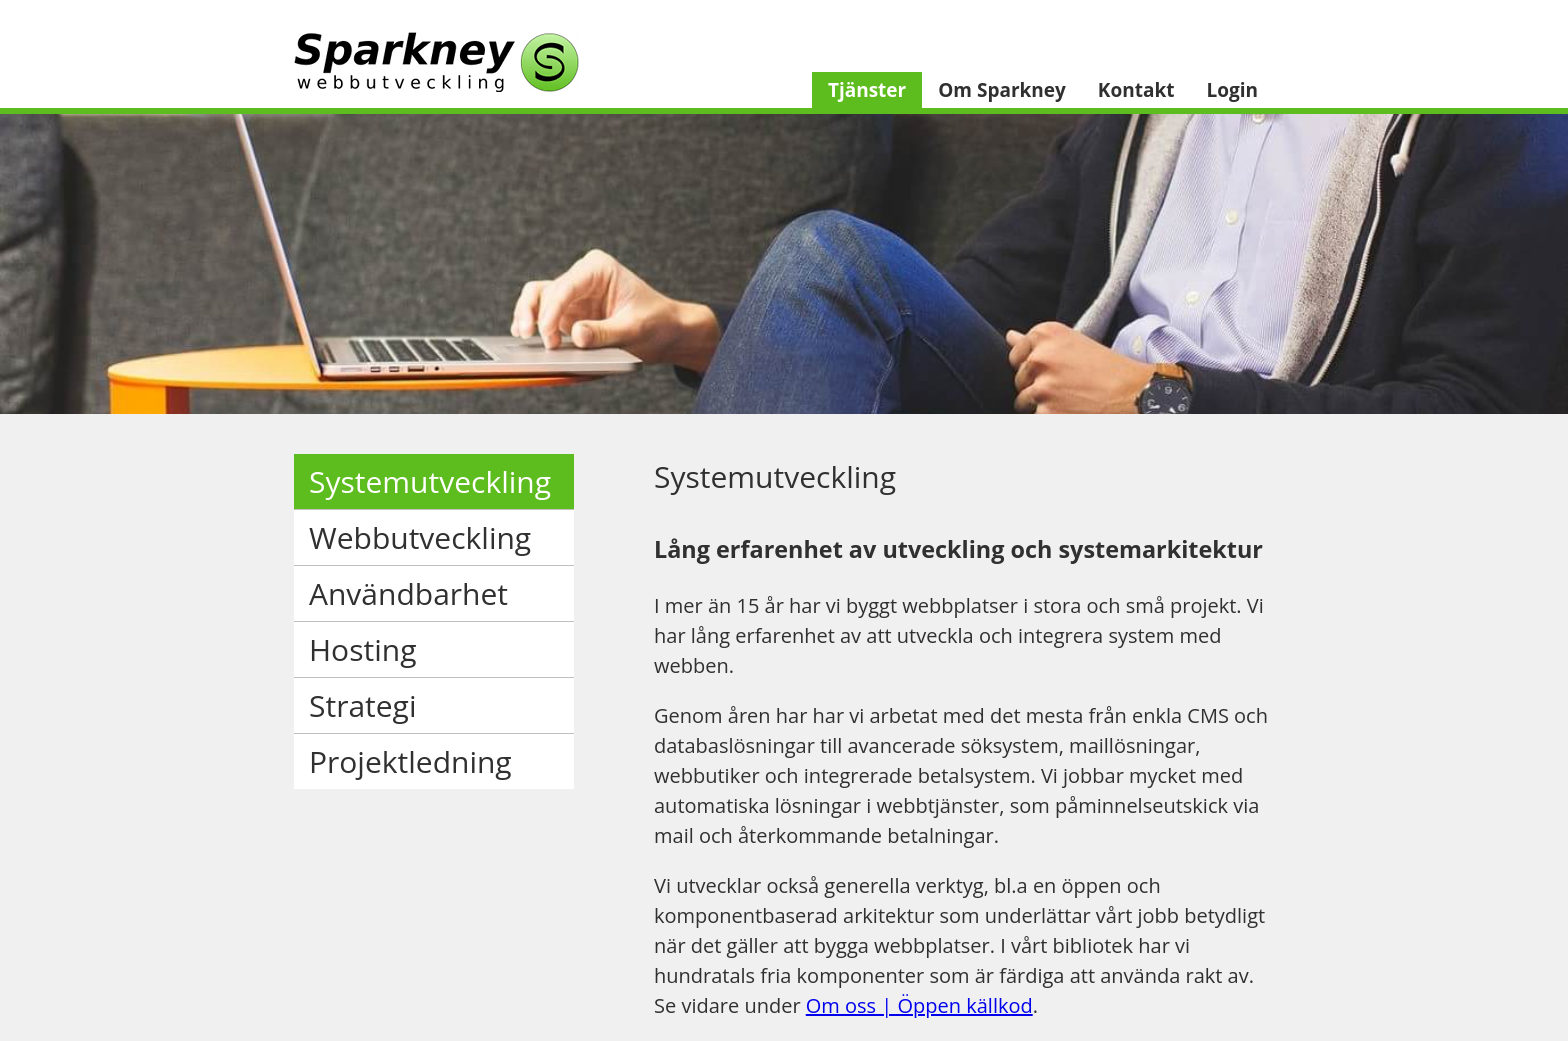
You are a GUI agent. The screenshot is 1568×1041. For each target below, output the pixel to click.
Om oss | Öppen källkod (919, 1005)
